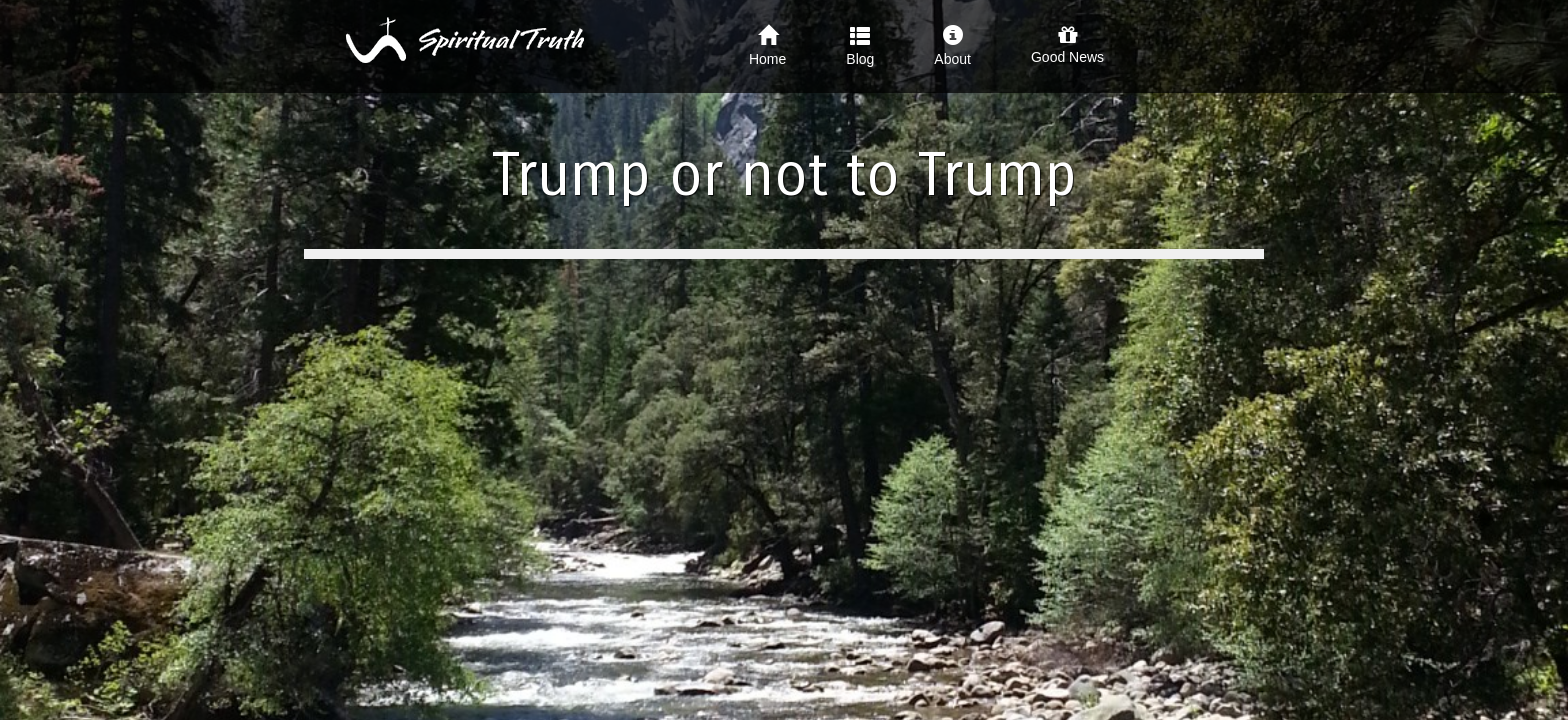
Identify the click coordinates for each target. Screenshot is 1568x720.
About (952, 46)
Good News (1067, 45)
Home (767, 46)
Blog (860, 46)
